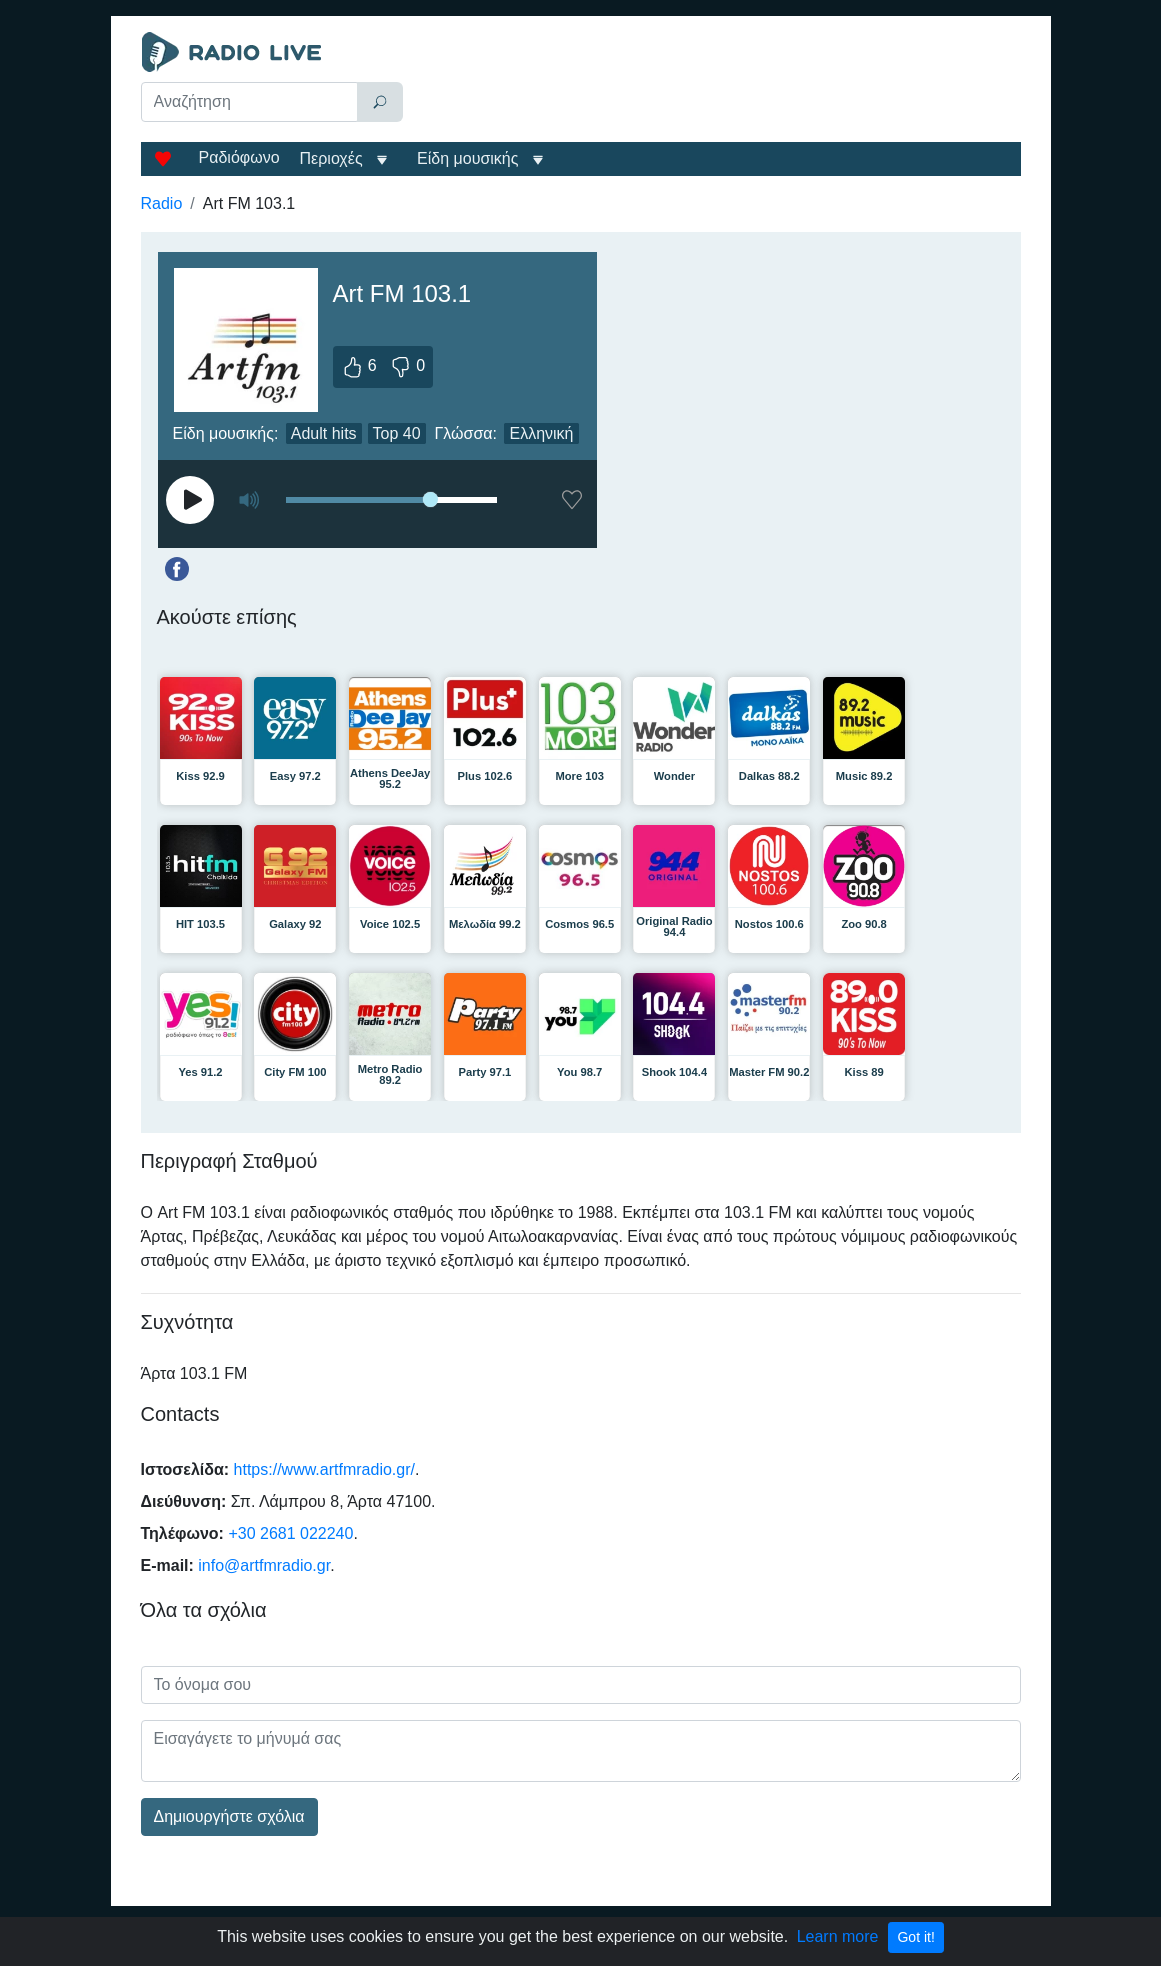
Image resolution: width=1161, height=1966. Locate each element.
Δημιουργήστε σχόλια (229, 1816)
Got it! (915, 1937)
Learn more (838, 1936)
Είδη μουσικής (467, 158)
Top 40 (397, 433)
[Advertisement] (716, 82)
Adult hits (324, 433)
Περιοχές (334, 158)
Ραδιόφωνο (239, 157)
